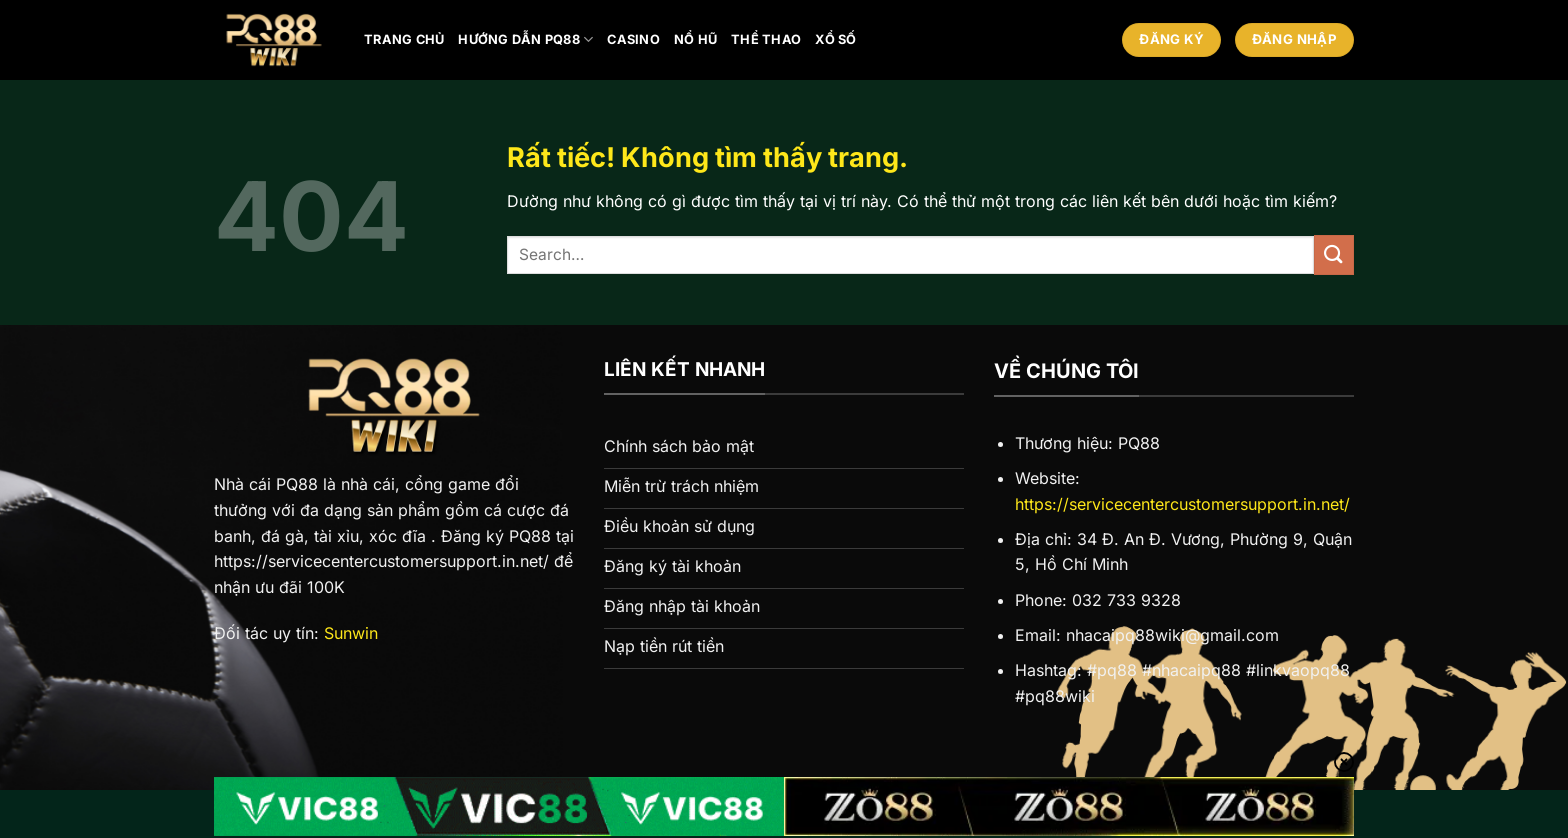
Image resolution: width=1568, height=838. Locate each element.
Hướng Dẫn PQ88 (525, 39)
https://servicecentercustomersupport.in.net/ (1182, 504)
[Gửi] (1334, 254)
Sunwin (351, 633)
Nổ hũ (695, 39)
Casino (633, 39)
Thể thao (766, 39)
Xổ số (835, 39)
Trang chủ (404, 39)
